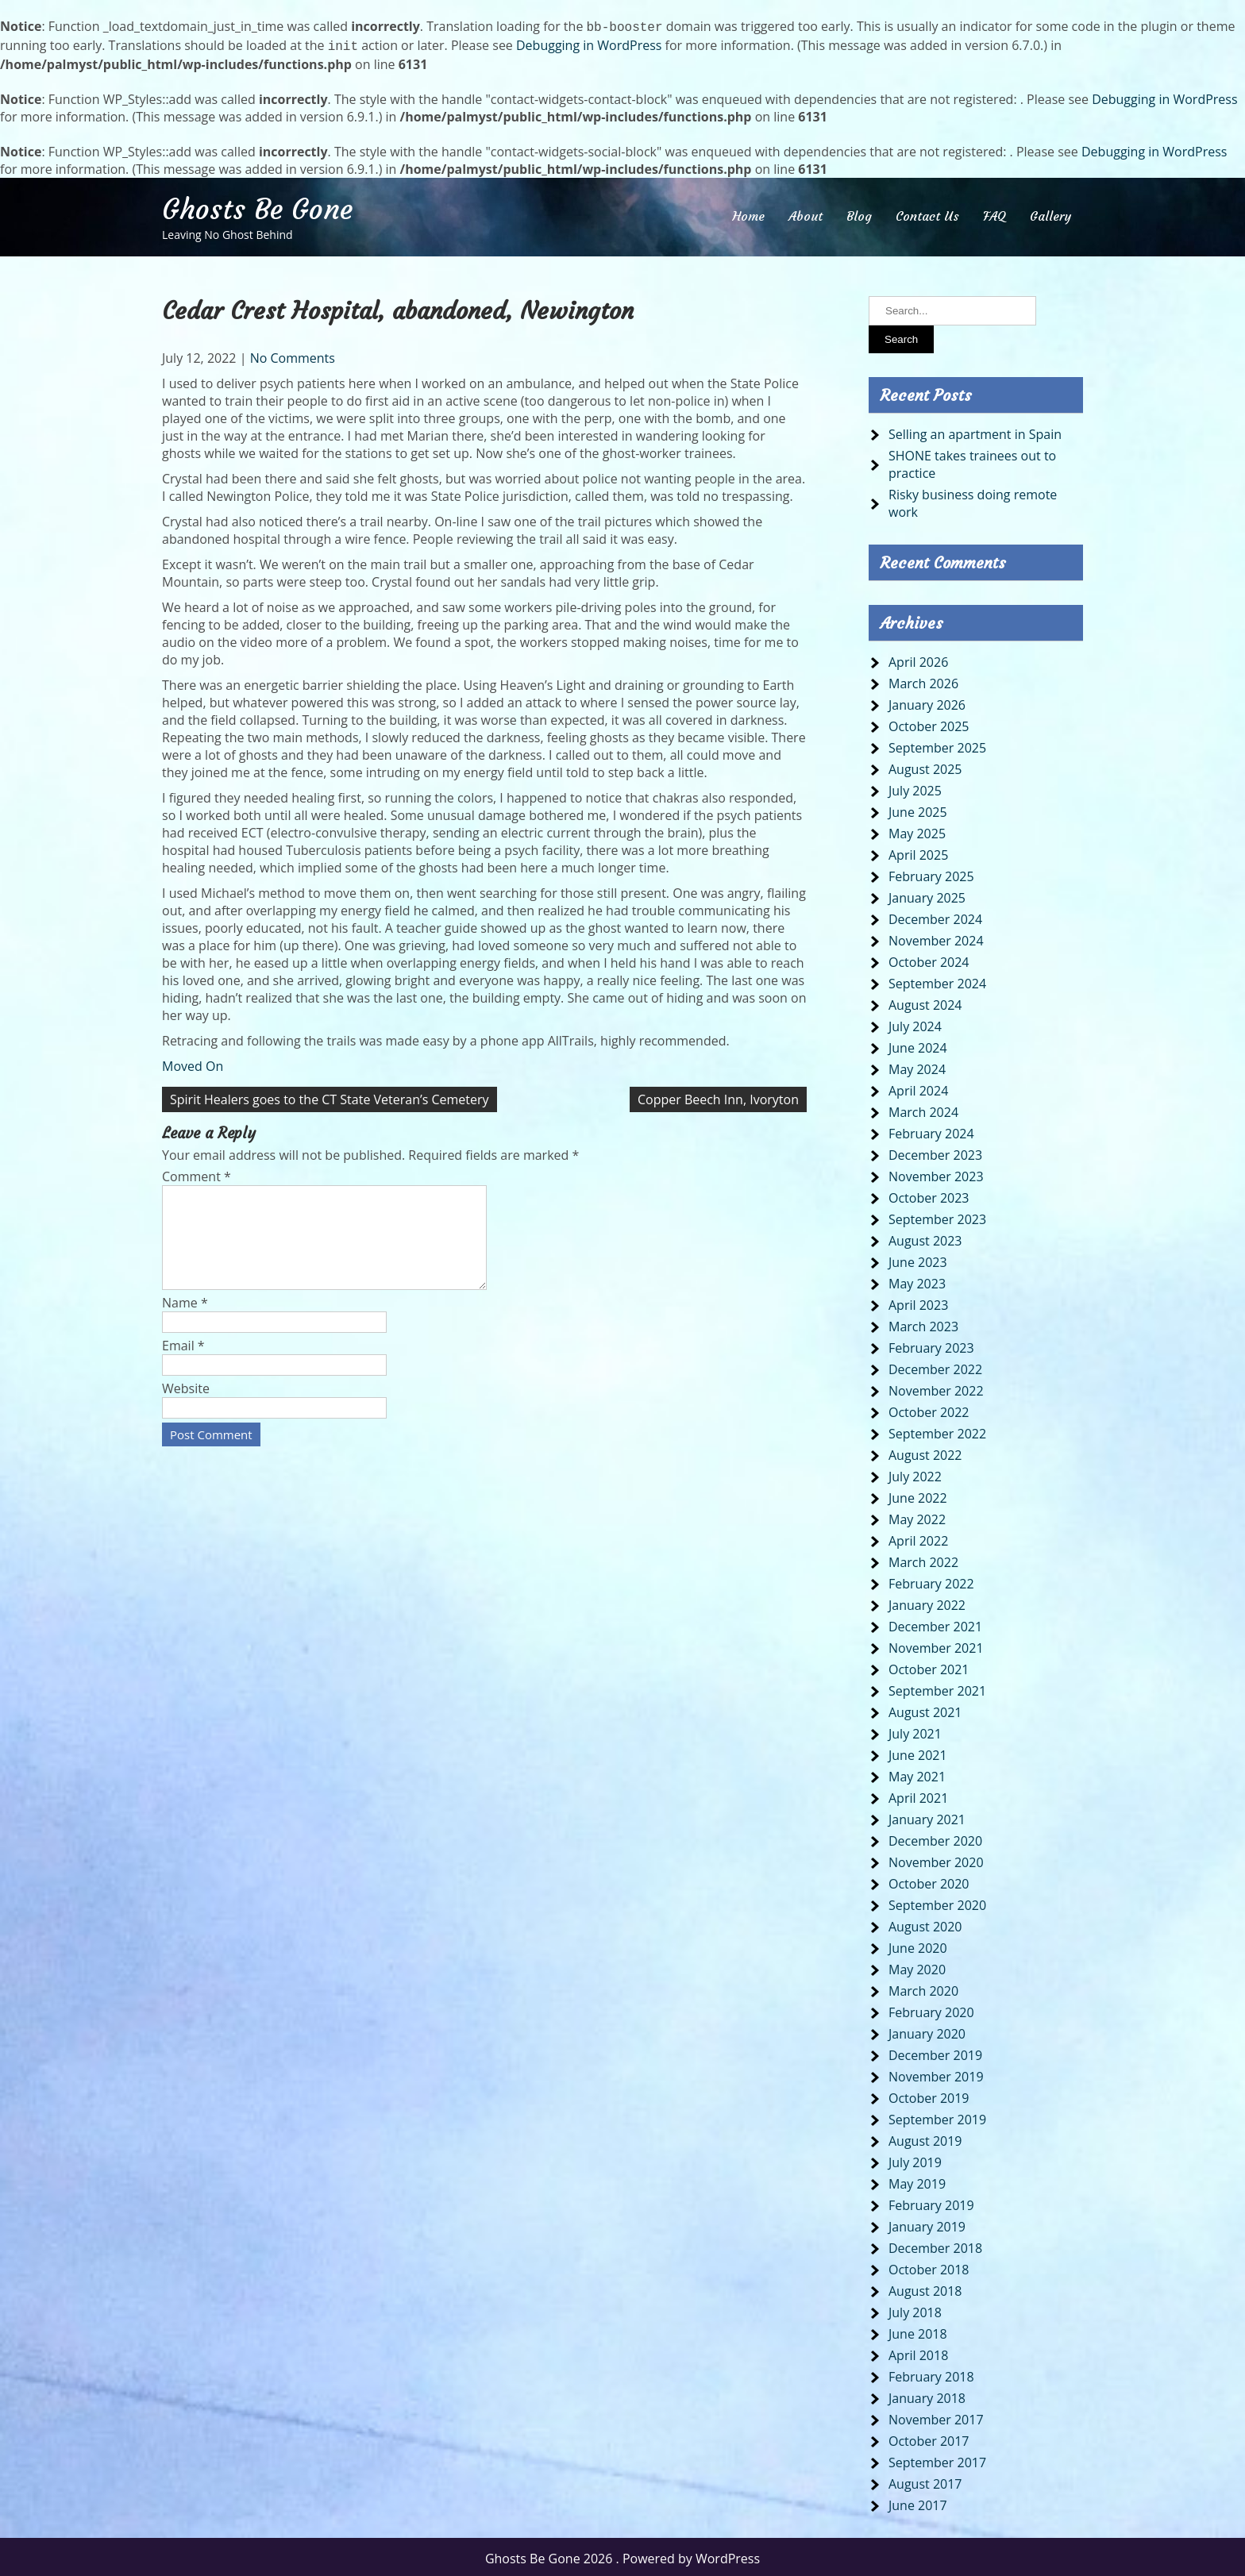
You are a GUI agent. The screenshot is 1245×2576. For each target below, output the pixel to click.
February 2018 (931, 2373)
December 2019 (935, 2052)
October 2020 (928, 1880)
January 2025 (927, 894)
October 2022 (928, 1409)
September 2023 (937, 1216)
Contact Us (927, 213)
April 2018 (918, 2352)
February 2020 (931, 2009)
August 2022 (925, 1452)
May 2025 (917, 830)
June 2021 (917, 1752)
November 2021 (936, 1645)
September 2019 (937, 2116)
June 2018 (917, 2330)
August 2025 (925, 766)
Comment (196, 1173)
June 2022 (917, 1495)
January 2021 (927, 1816)
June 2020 (917, 1945)
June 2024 (917, 1044)
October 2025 (928, 723)
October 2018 (928, 2266)
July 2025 (915, 787)
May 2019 (917, 2180)
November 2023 (936, 1173)
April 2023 (918, 1302)
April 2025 (918, 852)
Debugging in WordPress (588, 43)
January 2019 (927, 2223)
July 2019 (915, 2159)
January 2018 (927, 2395)
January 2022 (927, 1602)
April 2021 (918, 1795)
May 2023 (917, 1280)
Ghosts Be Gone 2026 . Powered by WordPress (622, 2555)
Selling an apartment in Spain (975, 431)
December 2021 (935, 1623)
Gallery (1050, 213)
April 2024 (918, 1087)
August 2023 (925, 1237)
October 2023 (928, 1194)
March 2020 (923, 1987)
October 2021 (928, 1666)
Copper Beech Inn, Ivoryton (718, 1096)
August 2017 (925, 2480)
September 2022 (937, 1430)
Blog (859, 213)
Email (183, 1361)
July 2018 (915, 2309)
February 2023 (931, 1344)
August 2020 (925, 1923)
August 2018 (925, 2288)
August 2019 (925, 2138)
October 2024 (928, 959)
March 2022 (923, 1559)
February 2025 (931, 873)
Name (185, 1318)
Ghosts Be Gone (257, 206)
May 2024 (917, 1066)
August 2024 (925, 1002)
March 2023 (923, 1323)
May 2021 (917, 1773)
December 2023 (935, 1152)
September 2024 (937, 980)
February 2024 (931, 1130)
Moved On (192, 1063)
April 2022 (918, 1537)
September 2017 (937, 2459)
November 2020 (936, 1859)
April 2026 (918, 659)
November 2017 (936, 2416)
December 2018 (935, 2245)
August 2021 (925, 1709)
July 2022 (915, 1473)
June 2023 (917, 1259)
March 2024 (923, 1109)
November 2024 (936, 937)
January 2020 (927, 2030)
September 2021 (937, 1687)
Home (748, 213)
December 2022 (935, 1366)
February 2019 (931, 2202)
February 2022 (931, 1580)
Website (186, 1404)
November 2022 (936, 1387)
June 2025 (917, 809)
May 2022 (917, 1516)
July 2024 (915, 1023)
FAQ (994, 213)
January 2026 (927, 701)
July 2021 (915, 1730)
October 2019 (928, 2095)
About (805, 213)
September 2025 (937, 744)
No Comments (292, 355)
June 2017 (917, 2502)
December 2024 (935, 916)
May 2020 (917, 1966)
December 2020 (935, 1837)
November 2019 (936, 2073)
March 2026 (923, 680)
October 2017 (928, 2438)
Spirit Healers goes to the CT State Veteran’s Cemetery (329, 1096)
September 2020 (937, 1902)
